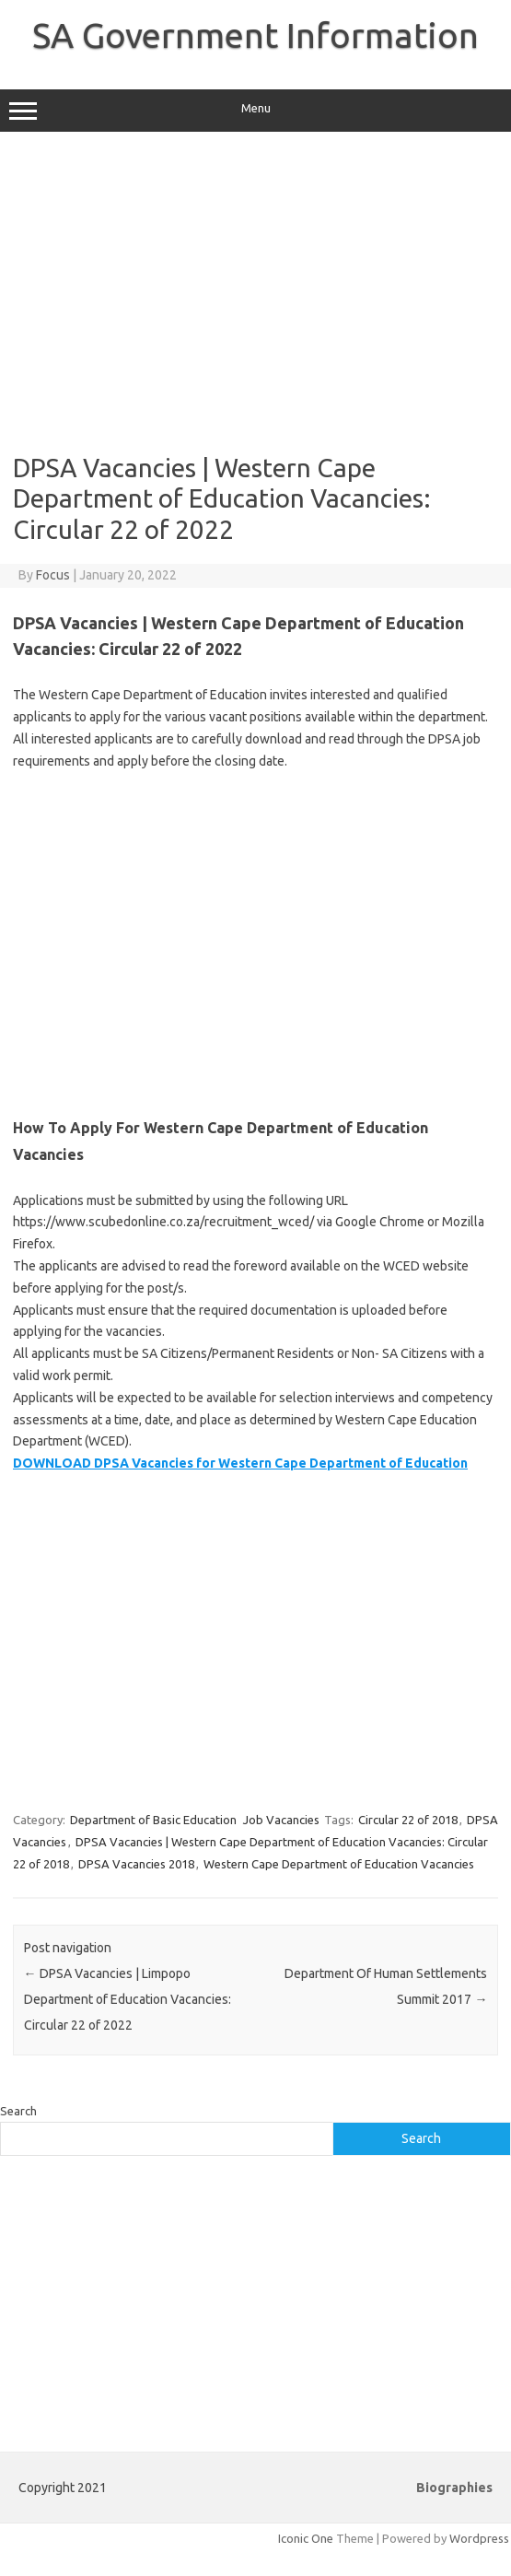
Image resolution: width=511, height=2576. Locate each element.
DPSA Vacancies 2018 (136, 1863)
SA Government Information (255, 35)
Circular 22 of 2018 (408, 1819)
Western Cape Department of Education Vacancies (338, 1863)
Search (18, 2110)
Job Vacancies (281, 1819)
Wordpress (479, 2538)
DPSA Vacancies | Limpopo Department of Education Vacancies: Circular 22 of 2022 (127, 1999)
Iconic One (305, 2538)
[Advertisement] (254, 292)
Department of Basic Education (153, 1819)
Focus (53, 575)
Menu (255, 110)
